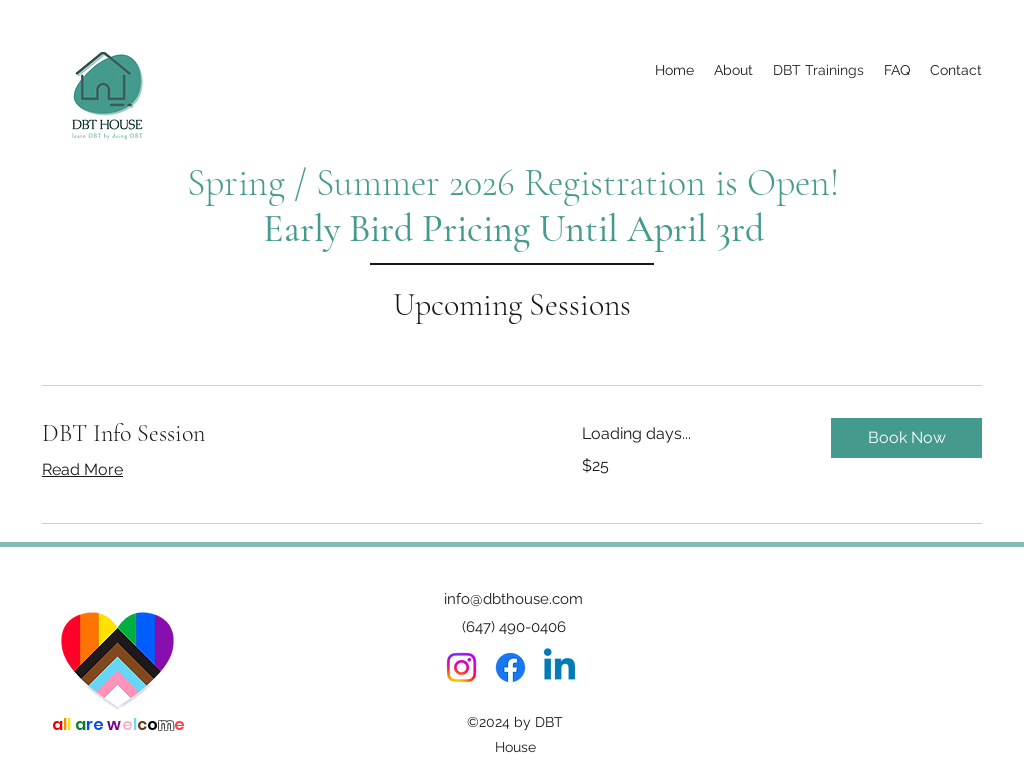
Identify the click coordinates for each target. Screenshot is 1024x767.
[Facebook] (510, 667)
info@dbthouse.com (513, 599)
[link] (288, 434)
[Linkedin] (559, 667)
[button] (906, 438)
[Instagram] (461, 667)
